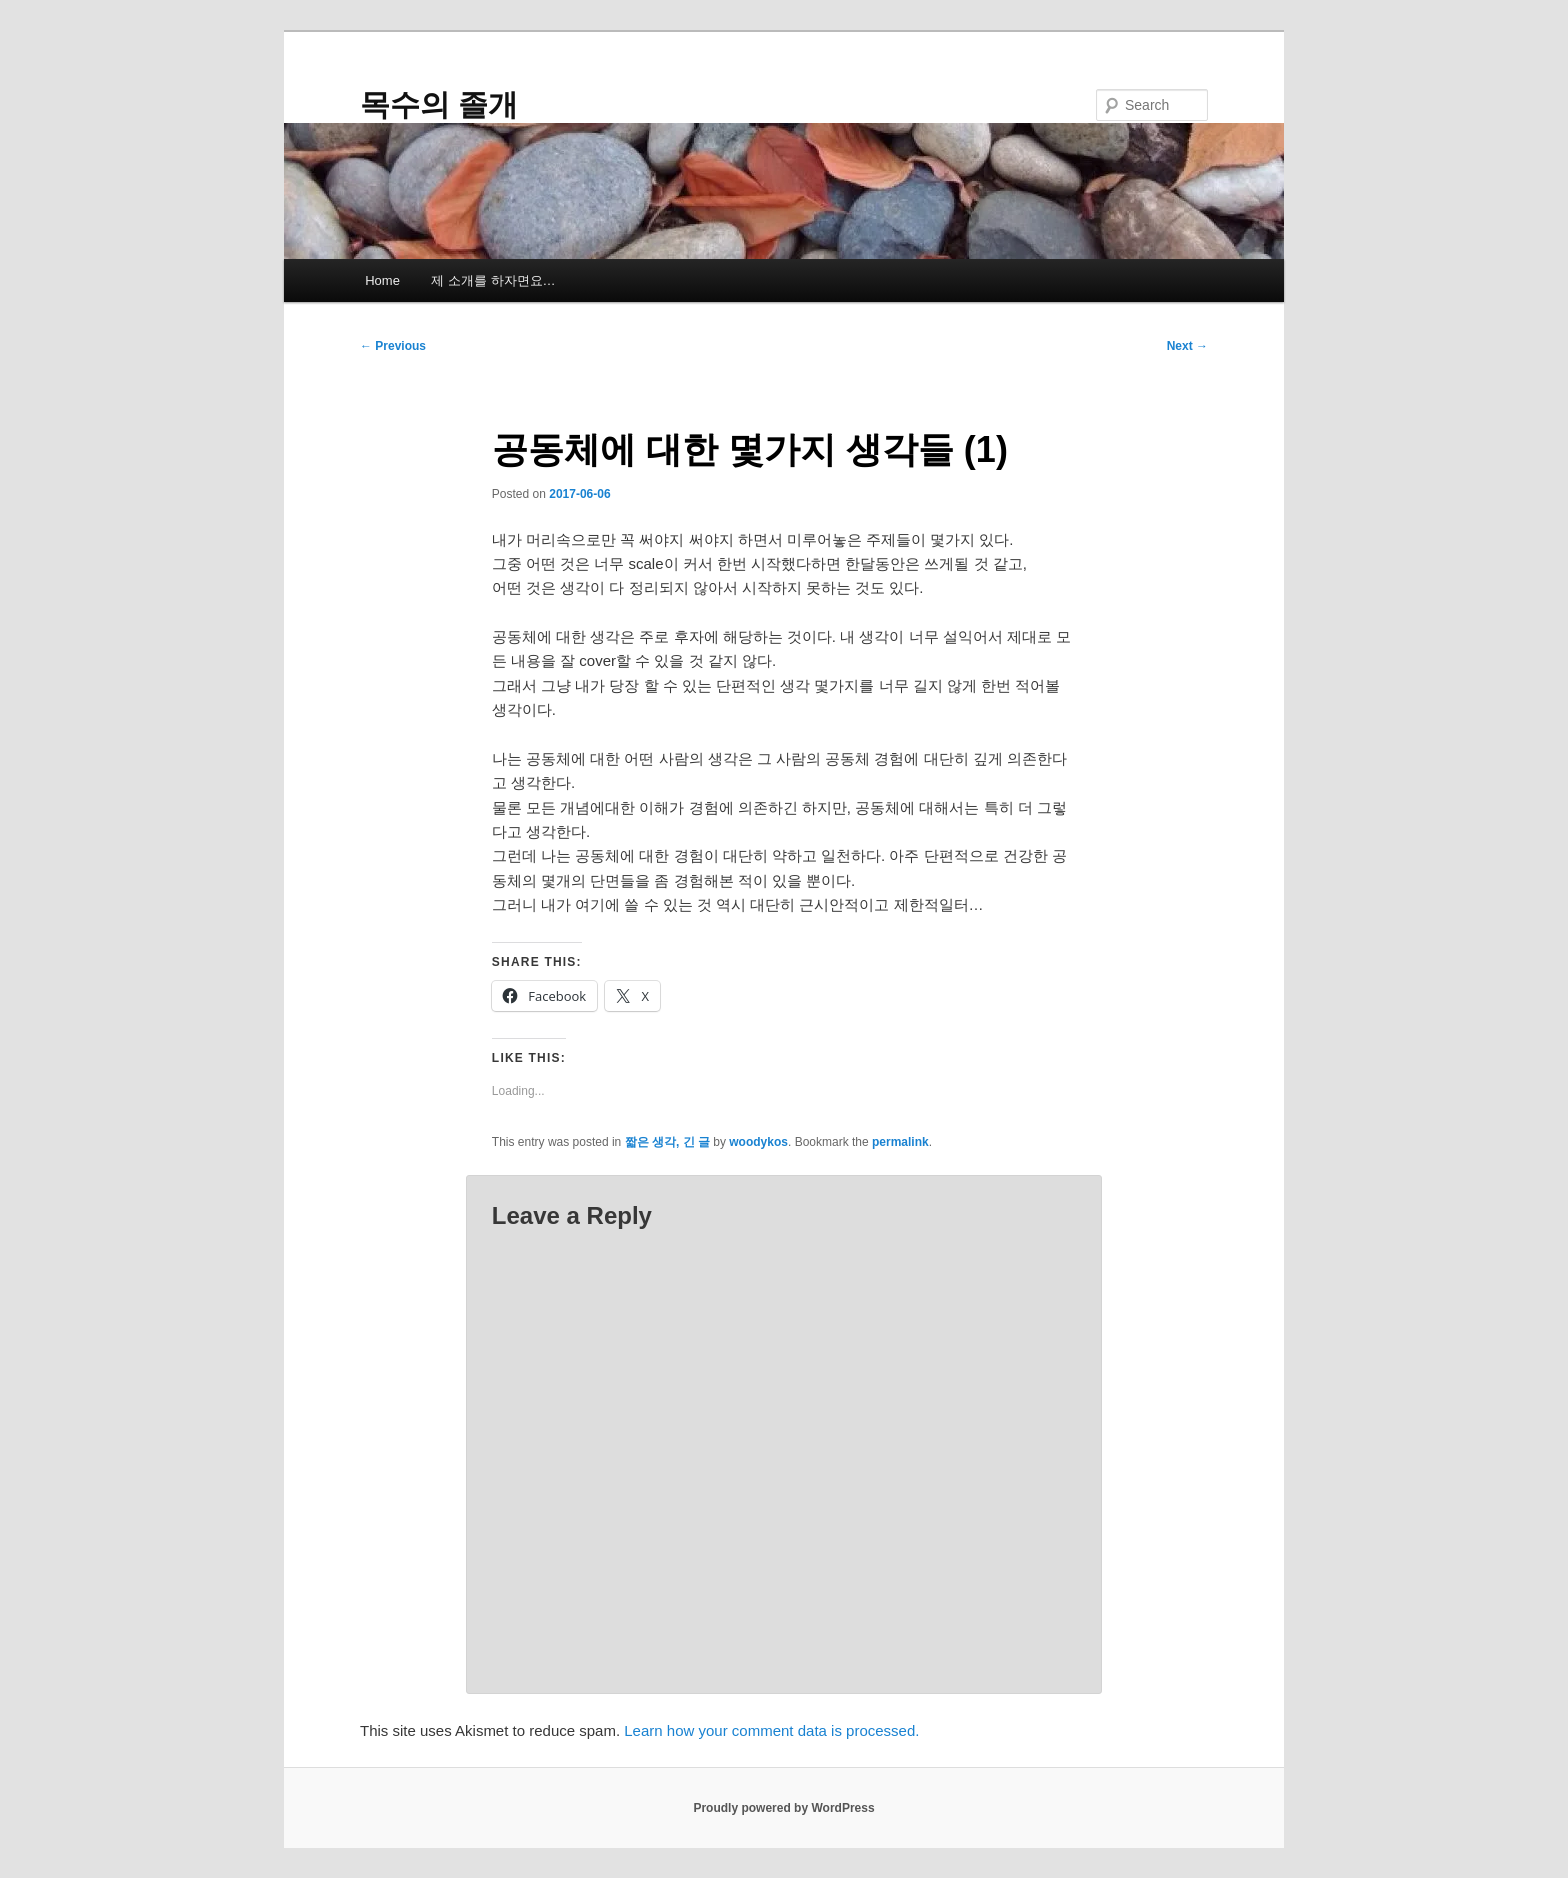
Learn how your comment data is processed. (771, 1730)
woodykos (758, 1142)
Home (382, 280)
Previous (393, 346)
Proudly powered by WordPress (783, 1808)
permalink (900, 1142)
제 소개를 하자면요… (493, 280)
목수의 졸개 (439, 104)
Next (1187, 346)
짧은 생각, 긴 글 (667, 1142)
